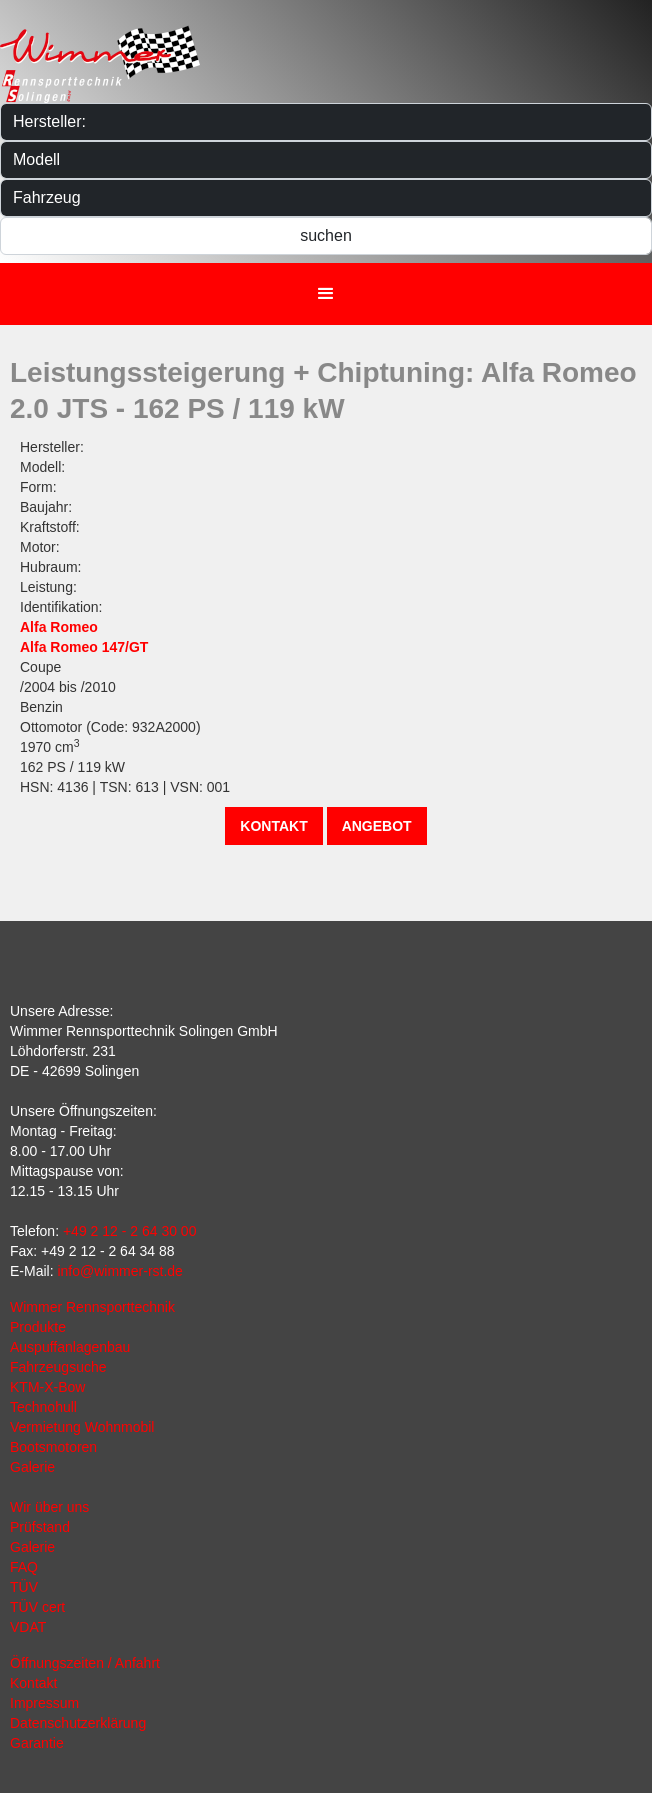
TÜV (24, 1587)
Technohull (43, 1407)
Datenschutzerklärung (78, 1723)
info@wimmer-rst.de (119, 1271)
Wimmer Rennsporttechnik (92, 1307)
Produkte (38, 1327)
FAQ (24, 1567)
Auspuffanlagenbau (70, 1347)
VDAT (28, 1627)
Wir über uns (49, 1507)
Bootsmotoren (53, 1447)
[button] (326, 294)
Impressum (44, 1703)
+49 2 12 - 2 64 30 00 (130, 1231)
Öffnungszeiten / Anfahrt (85, 1663)
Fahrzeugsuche (58, 1367)
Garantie (37, 1743)
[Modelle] (326, 160)
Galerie (32, 1467)
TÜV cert (37, 1607)
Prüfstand (40, 1527)
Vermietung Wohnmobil (82, 1427)
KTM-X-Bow (47, 1387)
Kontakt (273, 826)
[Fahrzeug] (326, 198)
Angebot (377, 826)
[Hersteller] (326, 122)
